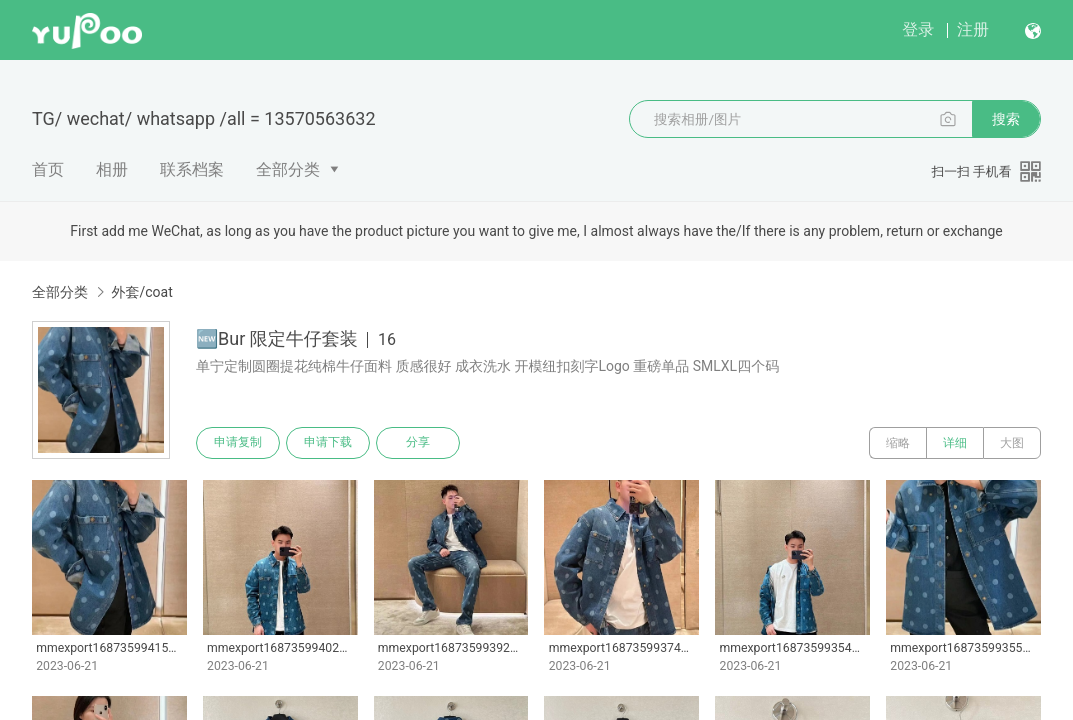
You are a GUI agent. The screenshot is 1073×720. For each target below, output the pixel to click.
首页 (48, 169)
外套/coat (141, 292)
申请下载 (328, 443)
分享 (418, 443)
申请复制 (238, 443)
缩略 (898, 443)
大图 (1012, 443)
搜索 (1006, 119)
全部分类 (288, 169)
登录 (918, 29)
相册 (112, 169)
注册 (973, 29)
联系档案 (192, 169)
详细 (955, 443)
